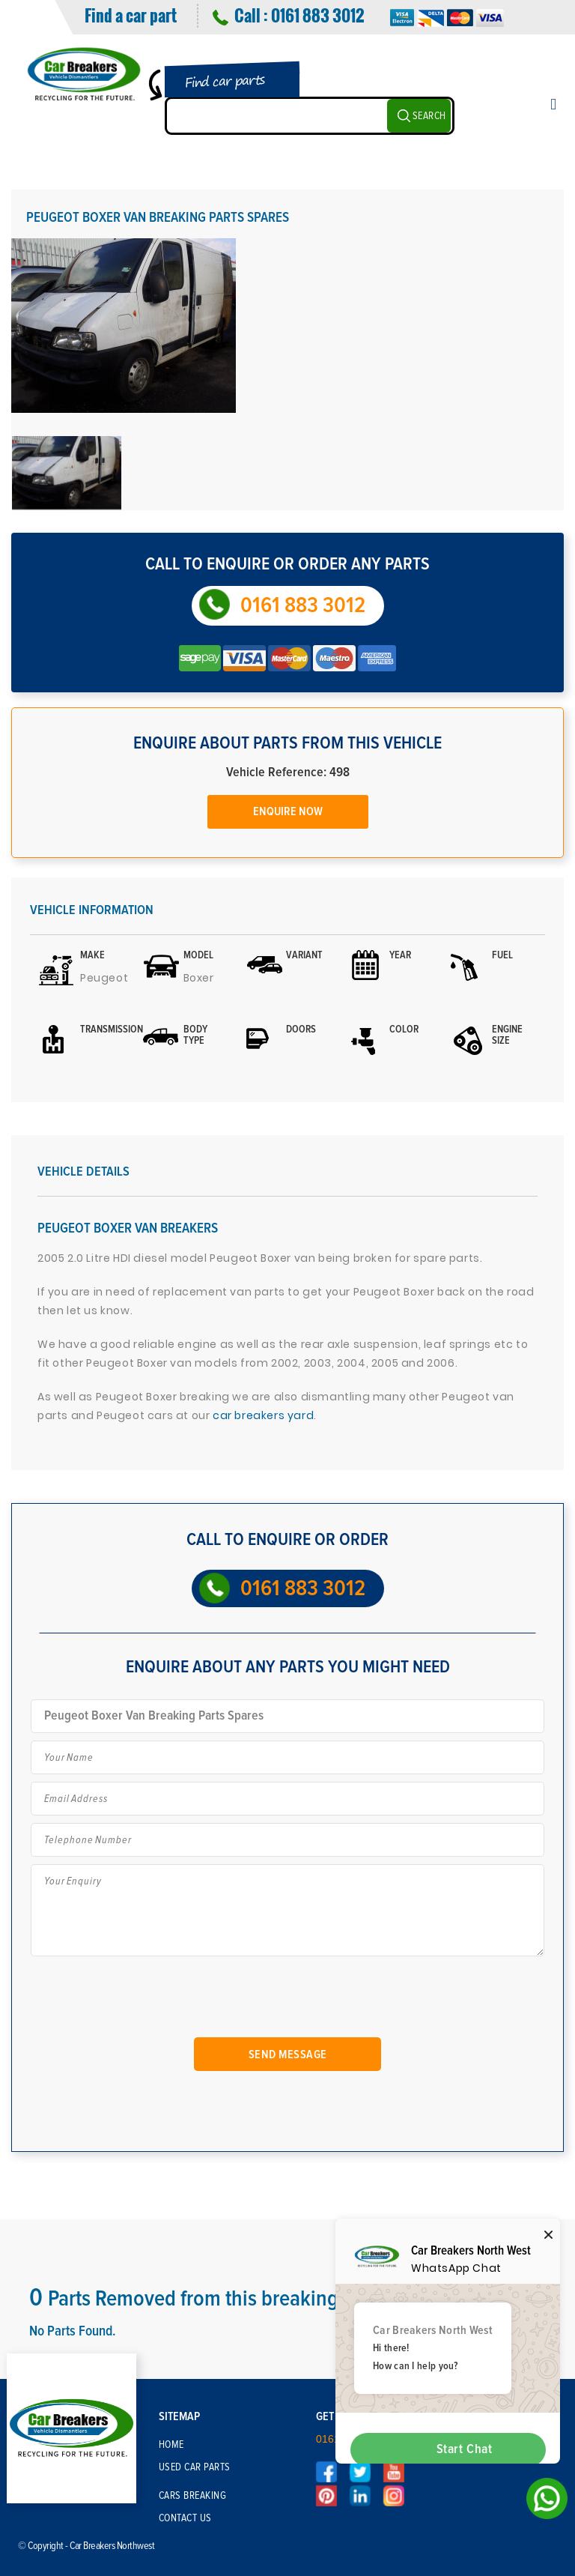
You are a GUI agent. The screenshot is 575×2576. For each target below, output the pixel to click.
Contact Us (185, 2518)
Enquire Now (288, 811)
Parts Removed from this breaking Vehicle (218, 2299)
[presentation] (152, 1999)
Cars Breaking (193, 2496)
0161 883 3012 (317, 15)
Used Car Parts (195, 2467)
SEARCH (429, 116)
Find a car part (131, 15)
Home (171, 2445)
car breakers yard (263, 1415)
